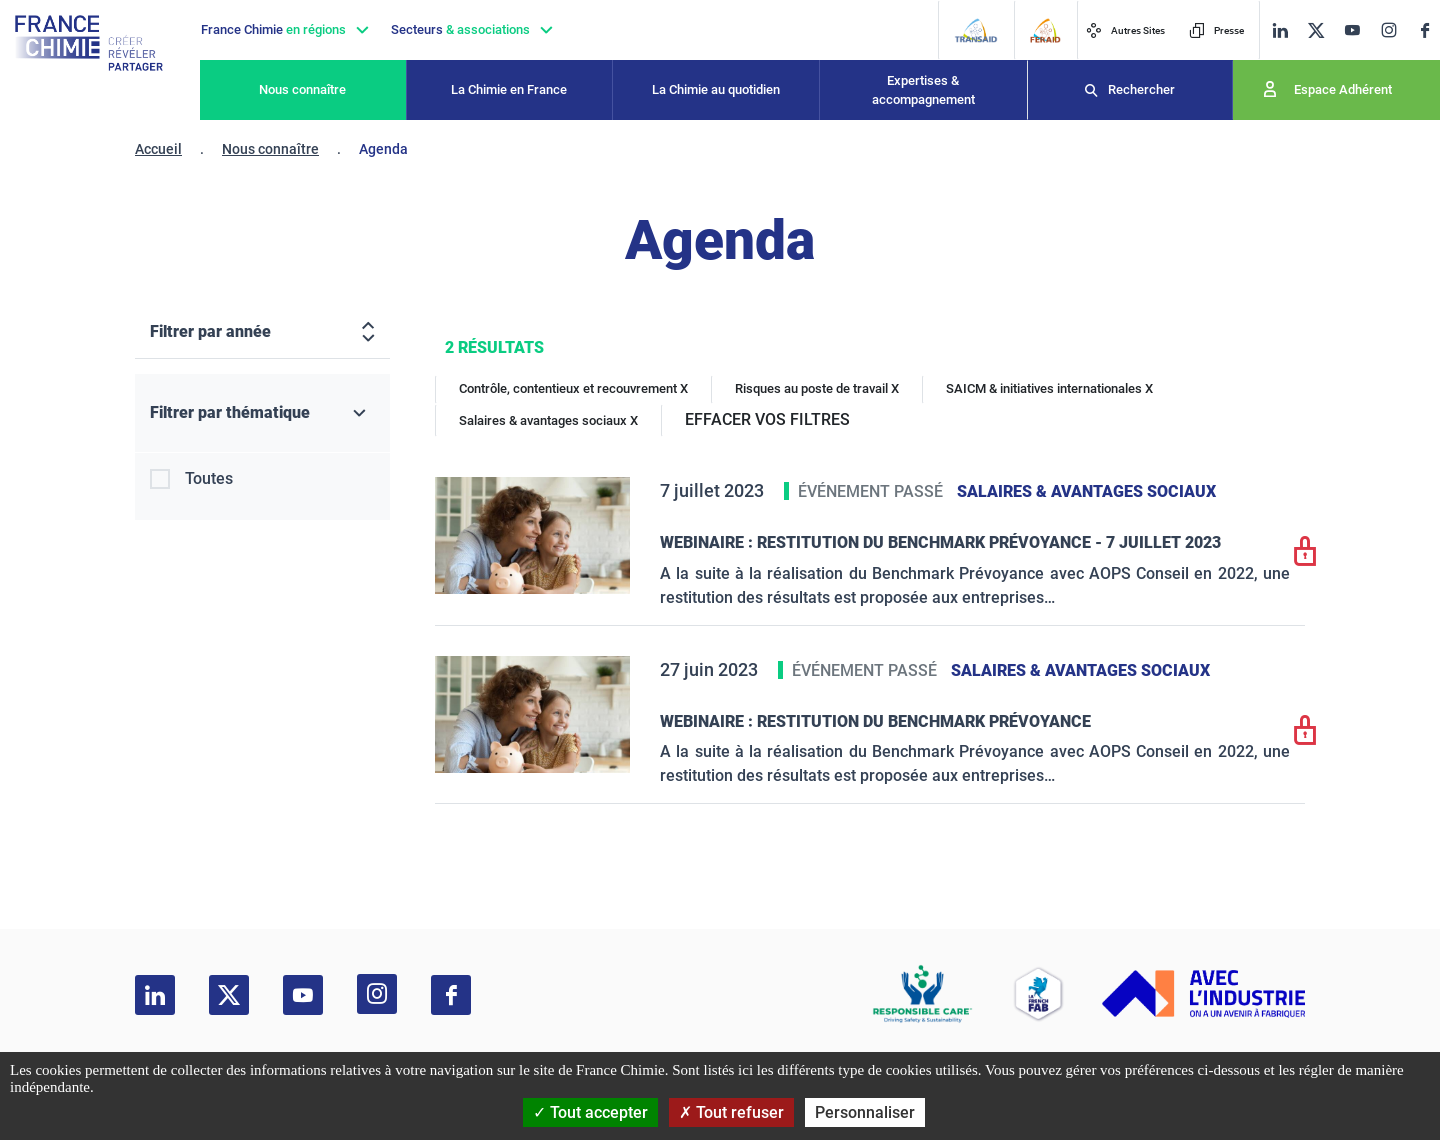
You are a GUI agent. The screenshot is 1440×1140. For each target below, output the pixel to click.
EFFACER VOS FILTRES (767, 419)
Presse (1216, 30)
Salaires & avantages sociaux (1086, 491)
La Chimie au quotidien (716, 89)
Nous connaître (302, 89)
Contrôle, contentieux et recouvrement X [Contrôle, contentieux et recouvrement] (573, 388)
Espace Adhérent (1343, 89)
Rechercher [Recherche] (1141, 89)
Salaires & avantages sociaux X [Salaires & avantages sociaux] (548, 420)
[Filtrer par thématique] (262, 413)
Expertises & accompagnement (923, 90)
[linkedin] (1280, 30)
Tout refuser (731, 1112)
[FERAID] (1045, 30)
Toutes (209, 478)
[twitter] (1316, 30)
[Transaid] (975, 30)
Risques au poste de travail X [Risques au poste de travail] (817, 388)
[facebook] (1425, 30)
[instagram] (1388, 30)
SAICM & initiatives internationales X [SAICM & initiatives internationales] (1049, 388)
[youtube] (1352, 30)
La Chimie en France (509, 89)
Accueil (158, 149)
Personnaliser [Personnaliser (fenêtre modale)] (865, 1112)
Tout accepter (590, 1112)
